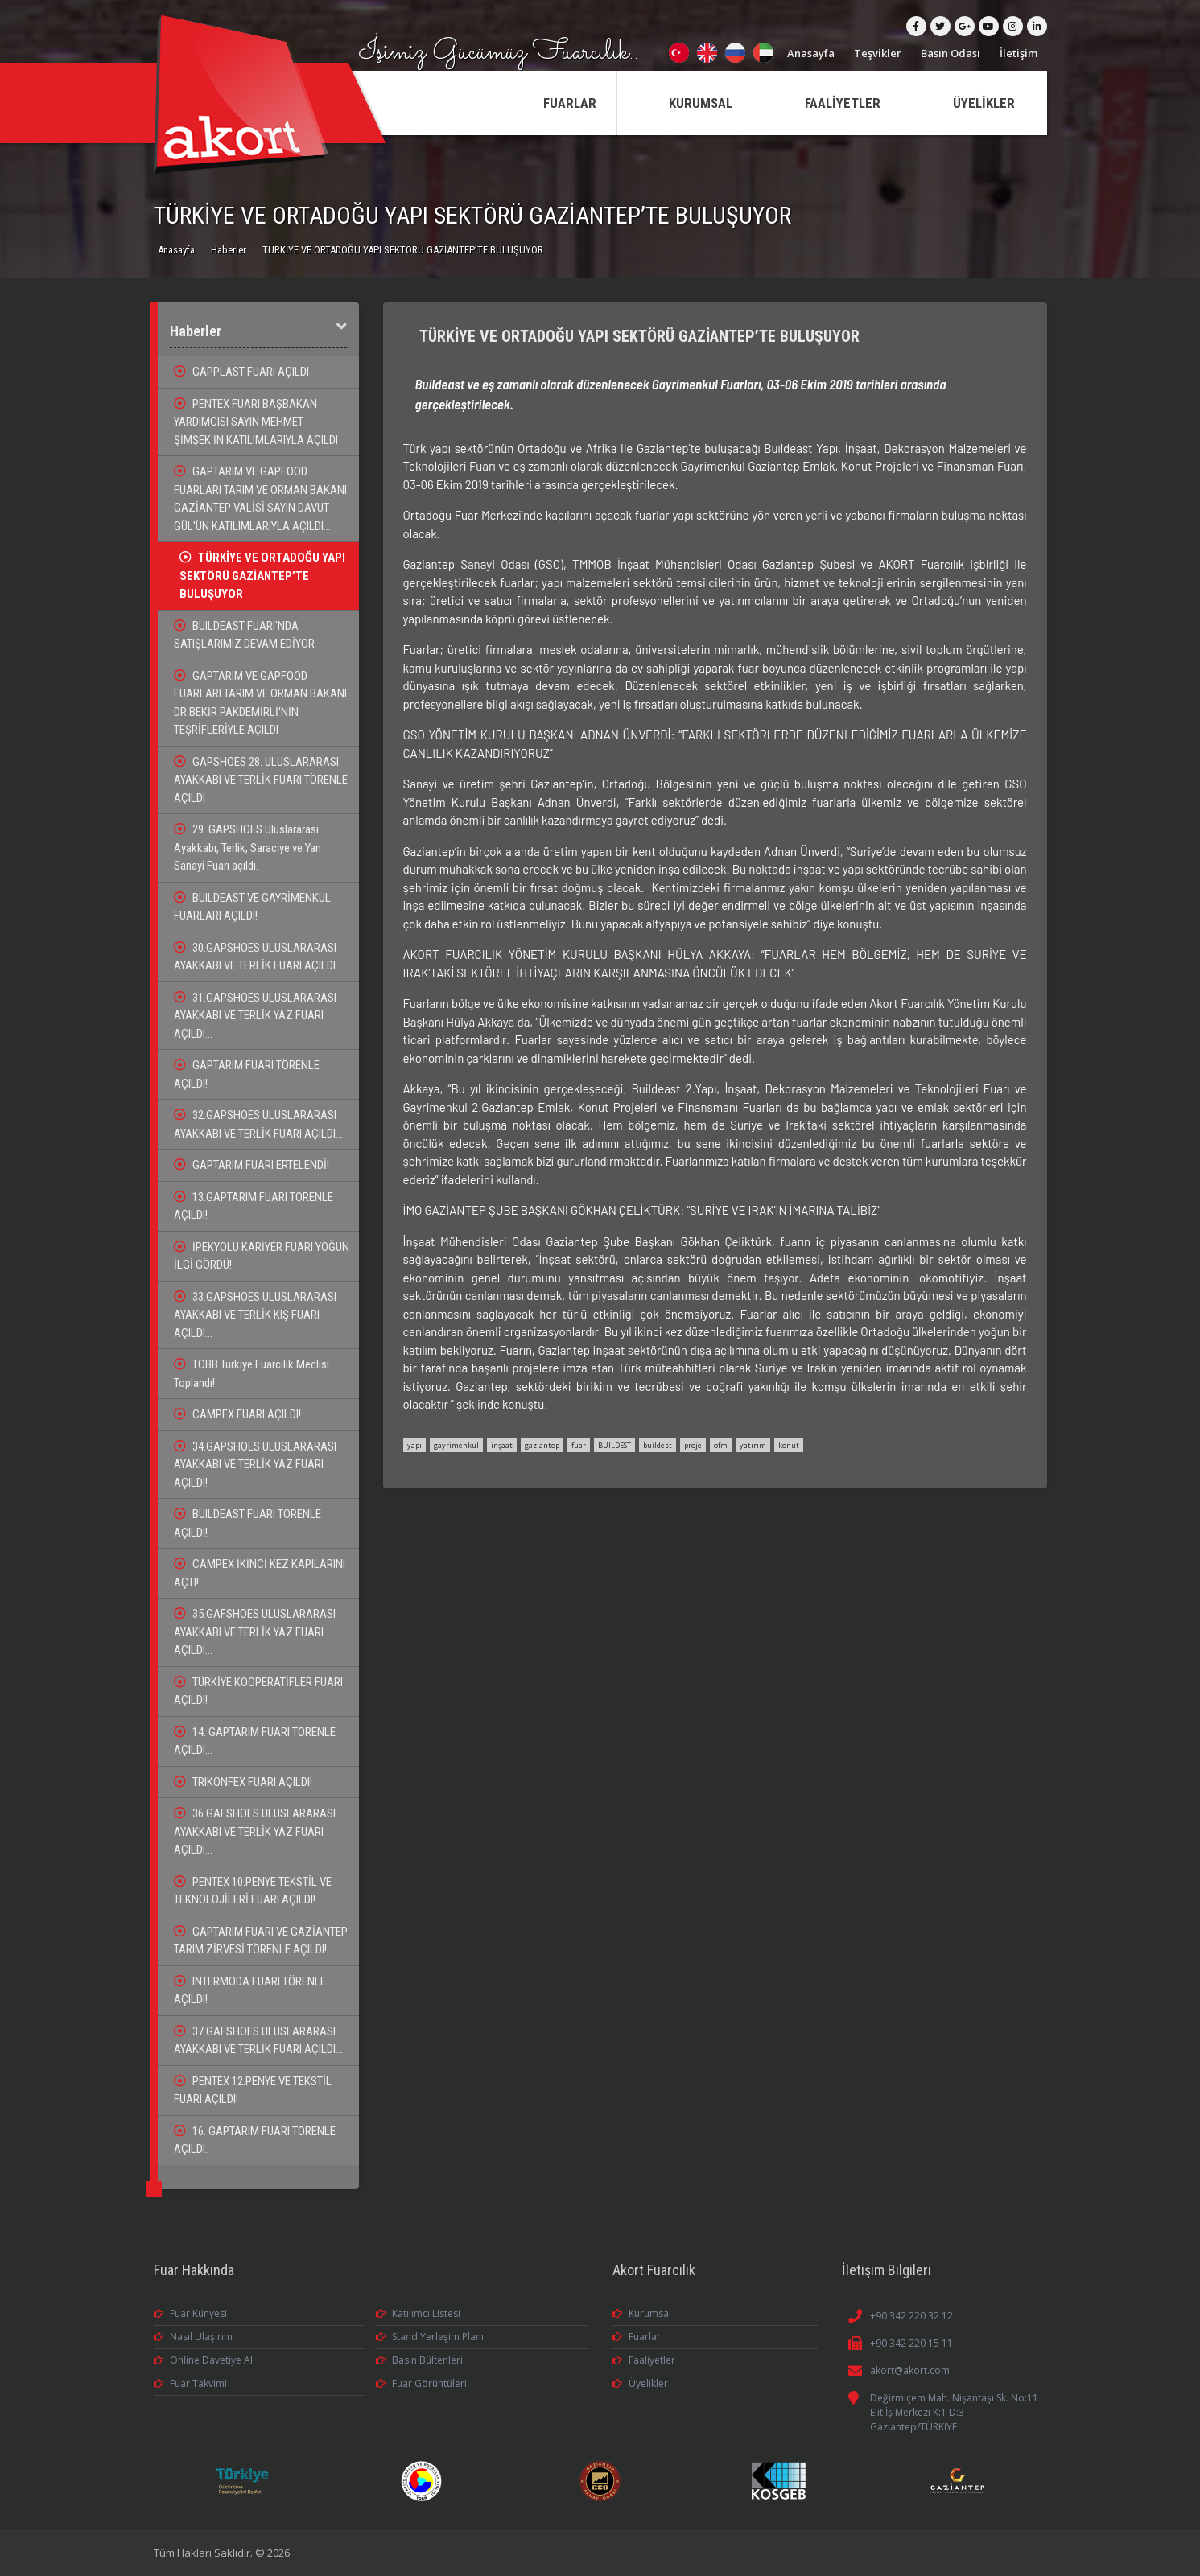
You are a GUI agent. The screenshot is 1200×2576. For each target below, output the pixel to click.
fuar (578, 1445)
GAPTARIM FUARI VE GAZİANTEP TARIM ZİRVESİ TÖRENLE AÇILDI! (261, 1940)
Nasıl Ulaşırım (193, 2337)
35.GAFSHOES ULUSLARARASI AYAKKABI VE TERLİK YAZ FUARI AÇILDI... (255, 1632)
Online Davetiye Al (203, 2360)
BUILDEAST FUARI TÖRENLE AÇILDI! (247, 1523)
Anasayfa (811, 53)
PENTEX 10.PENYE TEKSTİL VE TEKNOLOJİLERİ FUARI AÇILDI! (253, 1890)
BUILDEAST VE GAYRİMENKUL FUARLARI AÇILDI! (252, 907)
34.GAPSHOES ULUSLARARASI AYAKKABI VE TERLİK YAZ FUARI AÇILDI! (255, 1464)
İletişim (1018, 53)
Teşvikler (877, 53)
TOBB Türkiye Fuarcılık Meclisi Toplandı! (251, 1373)
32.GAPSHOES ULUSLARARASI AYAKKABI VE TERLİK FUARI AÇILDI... (258, 1124)
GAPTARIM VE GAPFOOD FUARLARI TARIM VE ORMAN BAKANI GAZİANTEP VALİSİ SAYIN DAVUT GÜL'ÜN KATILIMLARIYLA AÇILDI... (260, 498)
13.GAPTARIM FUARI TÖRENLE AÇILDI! (253, 1206)
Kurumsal (641, 2313)
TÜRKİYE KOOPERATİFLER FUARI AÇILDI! (258, 1691)
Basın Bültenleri (419, 2360)
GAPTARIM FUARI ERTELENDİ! (251, 1165)
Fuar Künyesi (190, 2313)
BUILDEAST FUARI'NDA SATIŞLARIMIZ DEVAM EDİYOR (244, 635)
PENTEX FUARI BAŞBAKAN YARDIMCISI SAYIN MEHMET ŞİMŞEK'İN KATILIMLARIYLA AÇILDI (256, 422)
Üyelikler (640, 2383)
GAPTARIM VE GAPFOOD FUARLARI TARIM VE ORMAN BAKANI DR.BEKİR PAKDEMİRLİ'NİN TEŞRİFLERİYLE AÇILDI (260, 703)
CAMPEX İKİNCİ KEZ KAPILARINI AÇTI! (259, 1573)
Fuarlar (636, 2337)
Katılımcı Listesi (418, 2313)
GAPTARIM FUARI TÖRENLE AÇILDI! (247, 1074)
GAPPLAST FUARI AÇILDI (241, 371)
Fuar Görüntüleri (421, 2383)
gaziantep (542, 1445)
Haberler (228, 250)
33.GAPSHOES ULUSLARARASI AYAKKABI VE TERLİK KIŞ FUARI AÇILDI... (255, 1315)
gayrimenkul (456, 1445)
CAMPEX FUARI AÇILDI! (237, 1414)
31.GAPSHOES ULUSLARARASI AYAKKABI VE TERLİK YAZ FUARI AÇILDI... (255, 1015)
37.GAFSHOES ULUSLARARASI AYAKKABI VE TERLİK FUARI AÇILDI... (258, 2040)
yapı (414, 1445)
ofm (721, 1445)
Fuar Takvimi (190, 2383)
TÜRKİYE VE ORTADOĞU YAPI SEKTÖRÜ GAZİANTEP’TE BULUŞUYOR (262, 575)
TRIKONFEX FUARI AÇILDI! (243, 1782)
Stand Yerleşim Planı (430, 2337)
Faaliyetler (643, 2360)
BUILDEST (614, 1445)
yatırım (753, 1445)
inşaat (502, 1445)
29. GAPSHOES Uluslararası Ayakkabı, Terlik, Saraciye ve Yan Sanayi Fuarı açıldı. (247, 847)
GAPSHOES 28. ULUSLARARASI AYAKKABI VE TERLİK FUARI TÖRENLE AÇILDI (261, 780)
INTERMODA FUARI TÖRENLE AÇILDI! (250, 1990)
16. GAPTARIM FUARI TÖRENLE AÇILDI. (255, 2140)
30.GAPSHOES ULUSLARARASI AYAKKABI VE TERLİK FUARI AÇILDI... (258, 956)
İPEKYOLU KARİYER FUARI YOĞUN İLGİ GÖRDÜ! (261, 1256)
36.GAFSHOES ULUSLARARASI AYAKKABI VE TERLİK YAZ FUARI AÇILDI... (255, 1831)
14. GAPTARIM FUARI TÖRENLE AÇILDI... (255, 1741)
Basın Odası (950, 53)
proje (693, 1445)
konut (788, 1445)
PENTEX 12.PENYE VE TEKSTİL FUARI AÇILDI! (253, 2090)
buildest (657, 1445)
